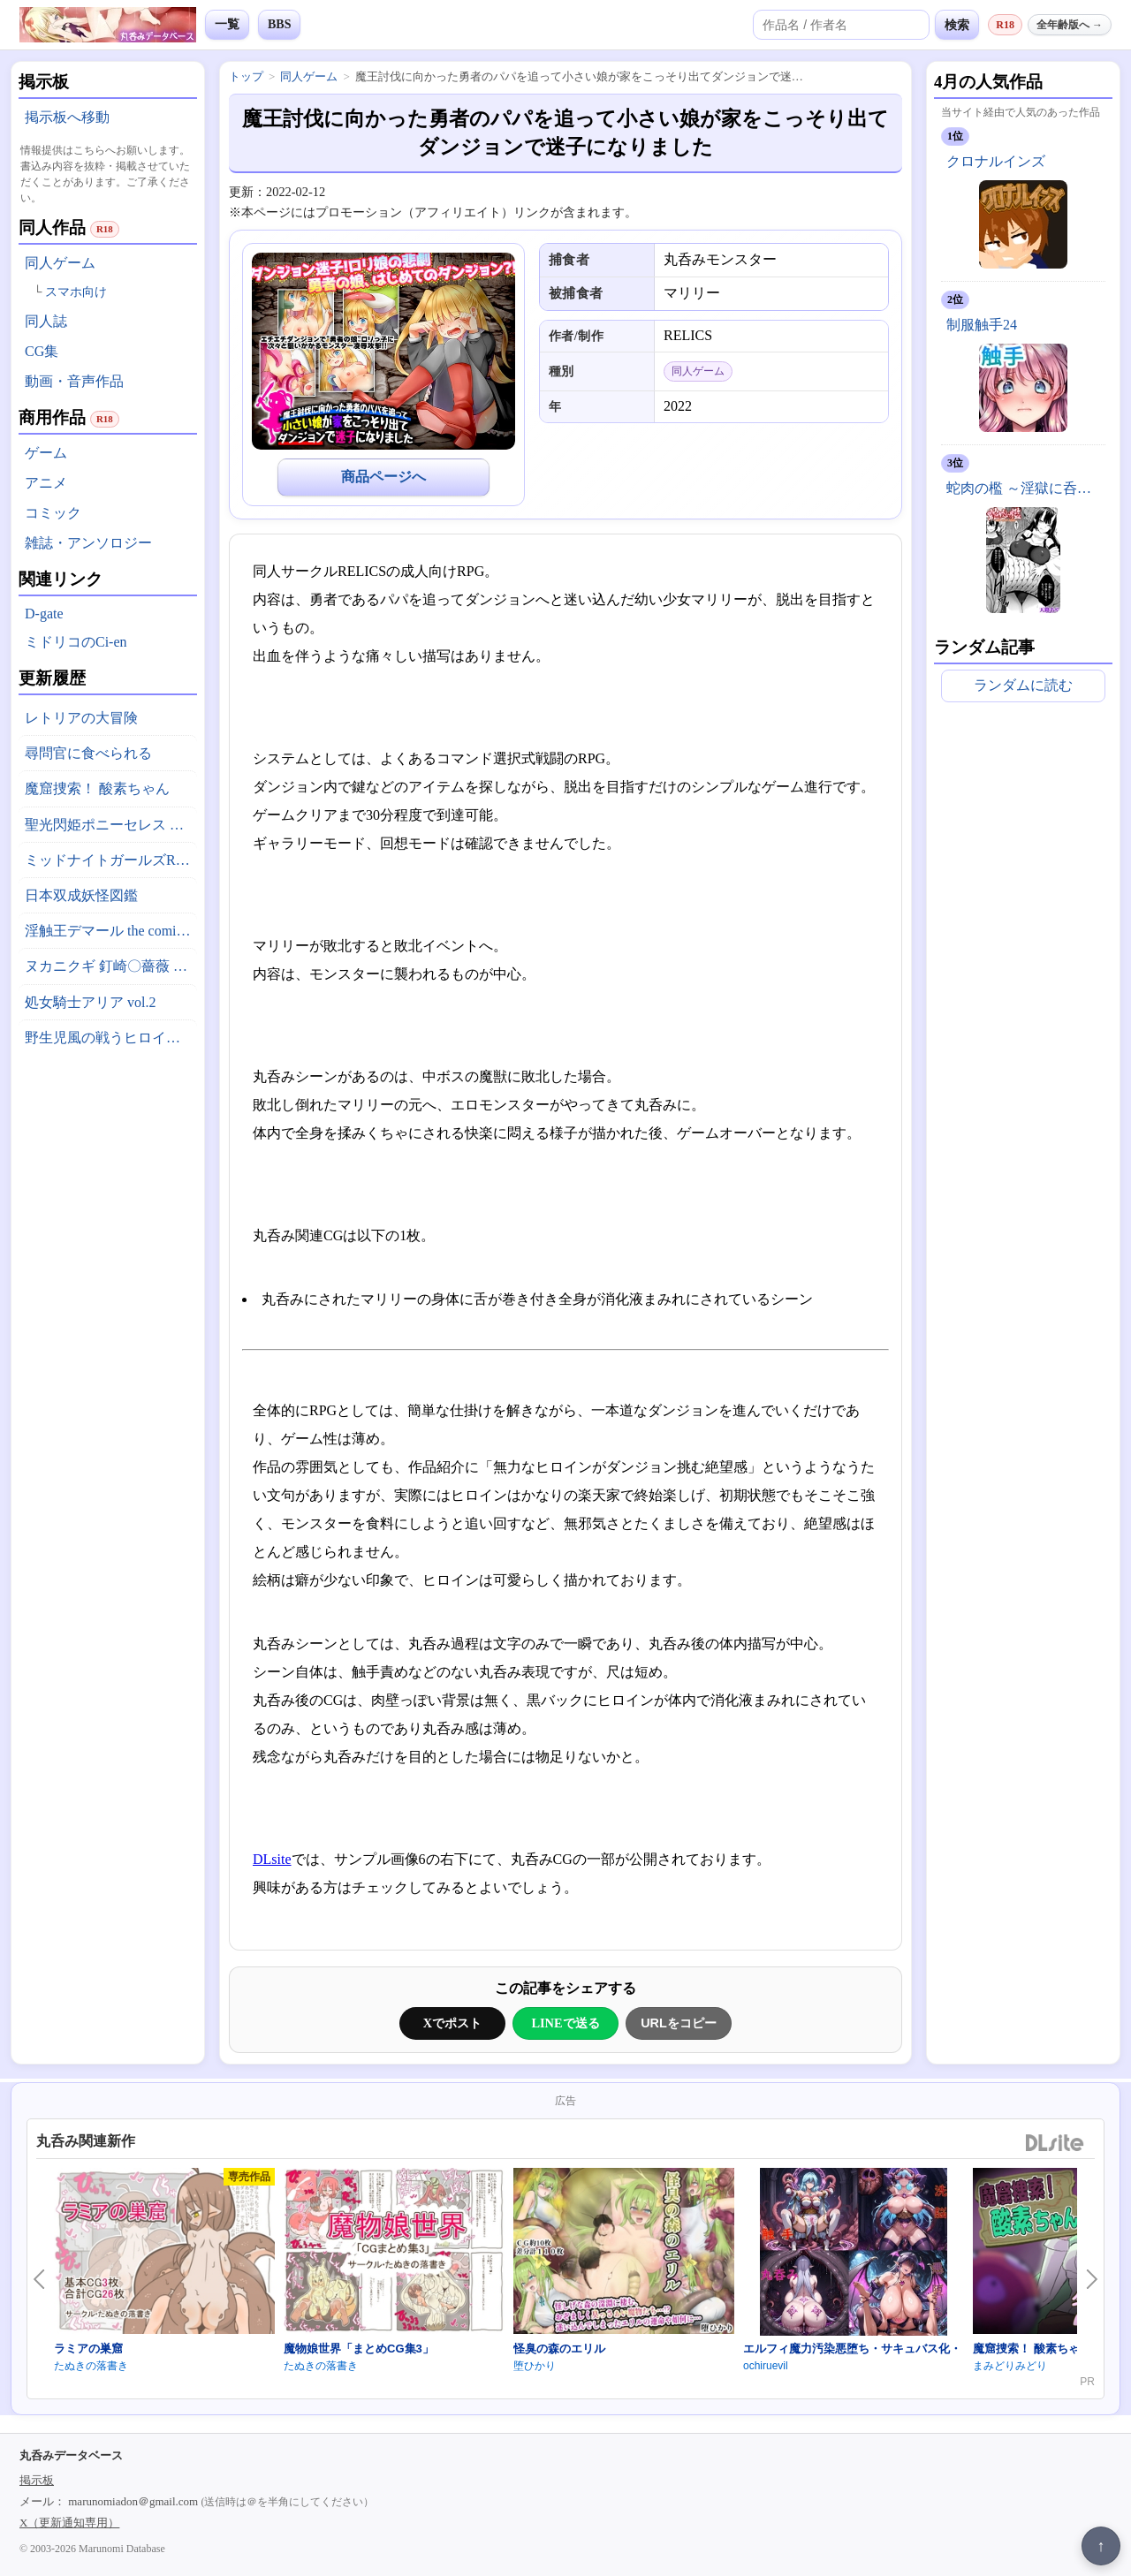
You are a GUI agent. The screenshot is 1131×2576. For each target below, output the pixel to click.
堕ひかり (534, 2366)
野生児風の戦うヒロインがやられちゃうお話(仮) (111, 1037)
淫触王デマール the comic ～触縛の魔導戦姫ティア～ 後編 (111, 930)
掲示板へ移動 (67, 117)
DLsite (272, 1859)
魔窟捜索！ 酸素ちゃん (97, 788)
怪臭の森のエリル (559, 2348)
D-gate (44, 613)
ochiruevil (765, 2366)
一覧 (227, 24)
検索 (957, 25)
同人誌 (46, 321)
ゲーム (46, 452)
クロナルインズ (995, 161)
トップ (246, 76)
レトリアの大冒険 (81, 717)
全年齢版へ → (1069, 25)
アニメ (46, 482)
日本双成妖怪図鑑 (81, 895)
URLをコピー (679, 2023)
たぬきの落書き (91, 2366)
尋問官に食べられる (88, 753)
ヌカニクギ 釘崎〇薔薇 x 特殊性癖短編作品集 (111, 966)
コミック (53, 512)
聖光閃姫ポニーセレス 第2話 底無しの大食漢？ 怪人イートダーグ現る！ (111, 824)
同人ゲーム (60, 262)
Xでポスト (452, 2023)
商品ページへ (383, 476)
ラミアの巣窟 (88, 2348)
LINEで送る (565, 2023)
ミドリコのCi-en (76, 641)
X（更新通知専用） (69, 2522)
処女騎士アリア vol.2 (90, 1002)
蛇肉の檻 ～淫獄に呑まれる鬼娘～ (1025, 488)
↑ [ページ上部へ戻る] (1101, 2546)
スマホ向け (76, 292)
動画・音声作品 (74, 381)
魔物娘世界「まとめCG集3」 (359, 2348)
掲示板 (36, 2480)
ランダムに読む (1023, 685)
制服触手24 (981, 324)
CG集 (41, 351)
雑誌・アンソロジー (88, 542)
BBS (279, 24)
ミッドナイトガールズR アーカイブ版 (111, 860)
